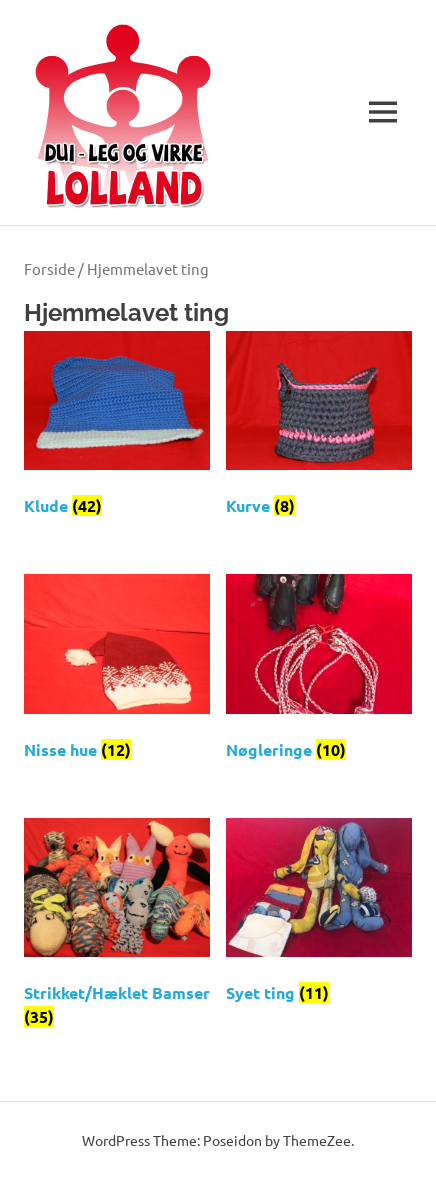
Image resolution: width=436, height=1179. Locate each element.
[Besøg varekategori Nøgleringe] (319, 672)
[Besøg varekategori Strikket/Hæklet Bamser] (117, 928)
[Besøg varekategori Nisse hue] (117, 672)
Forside (49, 268)
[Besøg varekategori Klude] (117, 429)
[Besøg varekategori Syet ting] (319, 916)
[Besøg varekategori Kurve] (319, 429)
